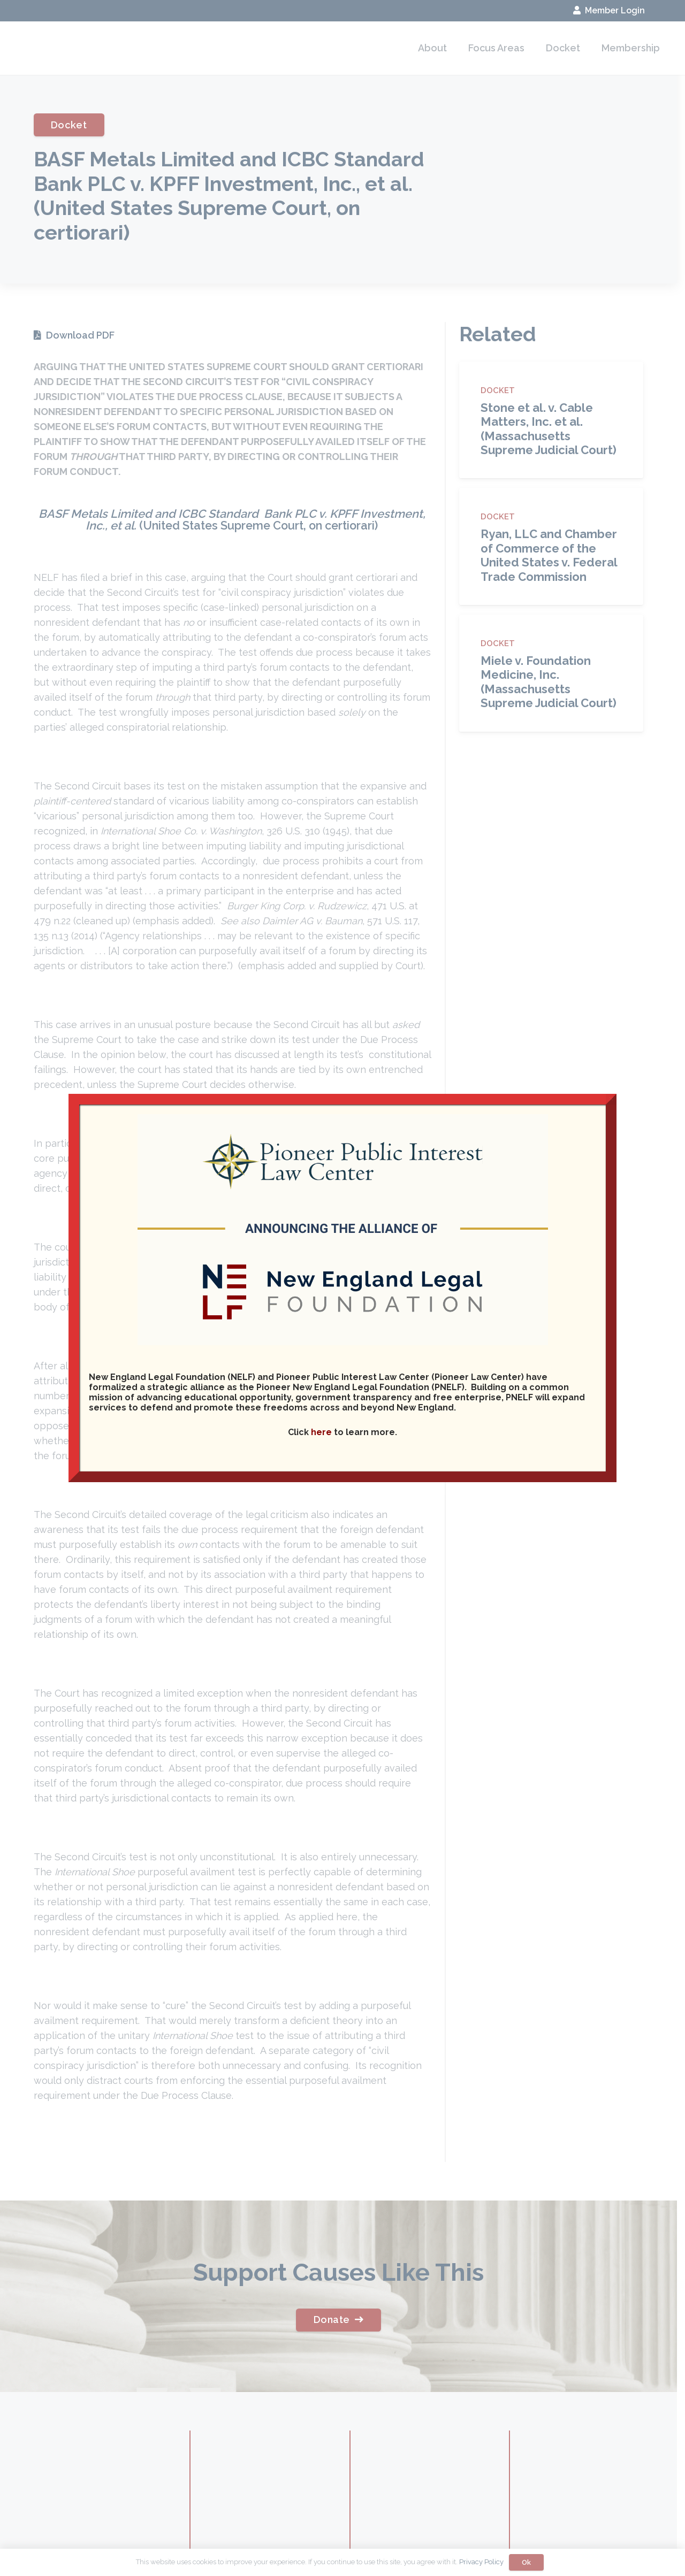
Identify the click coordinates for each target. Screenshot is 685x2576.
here (321, 1432)
